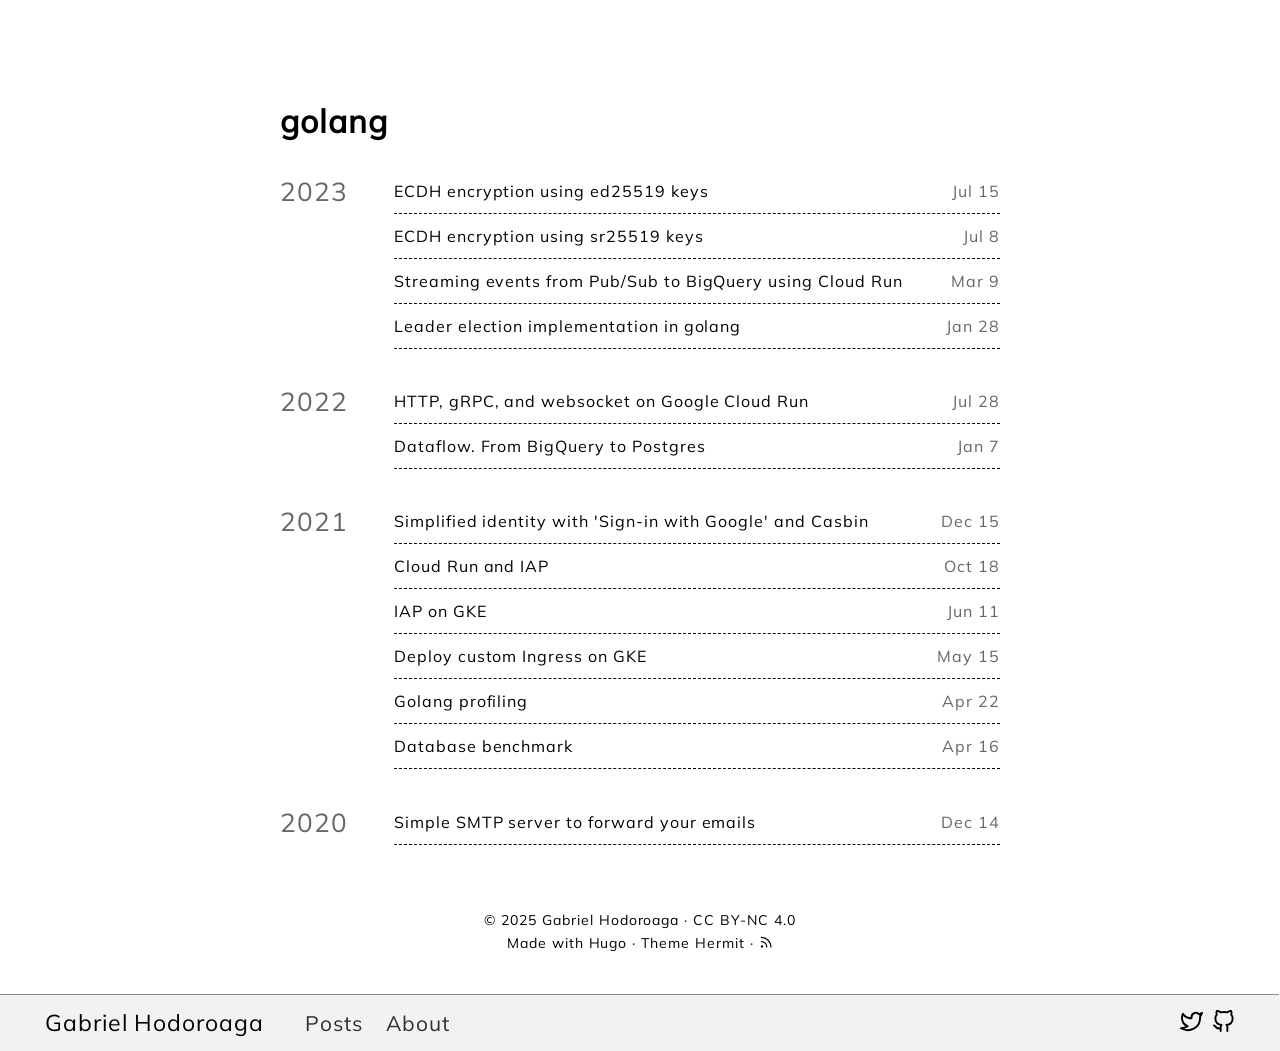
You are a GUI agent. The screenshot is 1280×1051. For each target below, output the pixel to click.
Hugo (608, 943)
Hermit (720, 943)
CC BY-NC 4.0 (744, 920)
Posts (334, 1023)
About (418, 1023)
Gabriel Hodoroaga (154, 1022)
